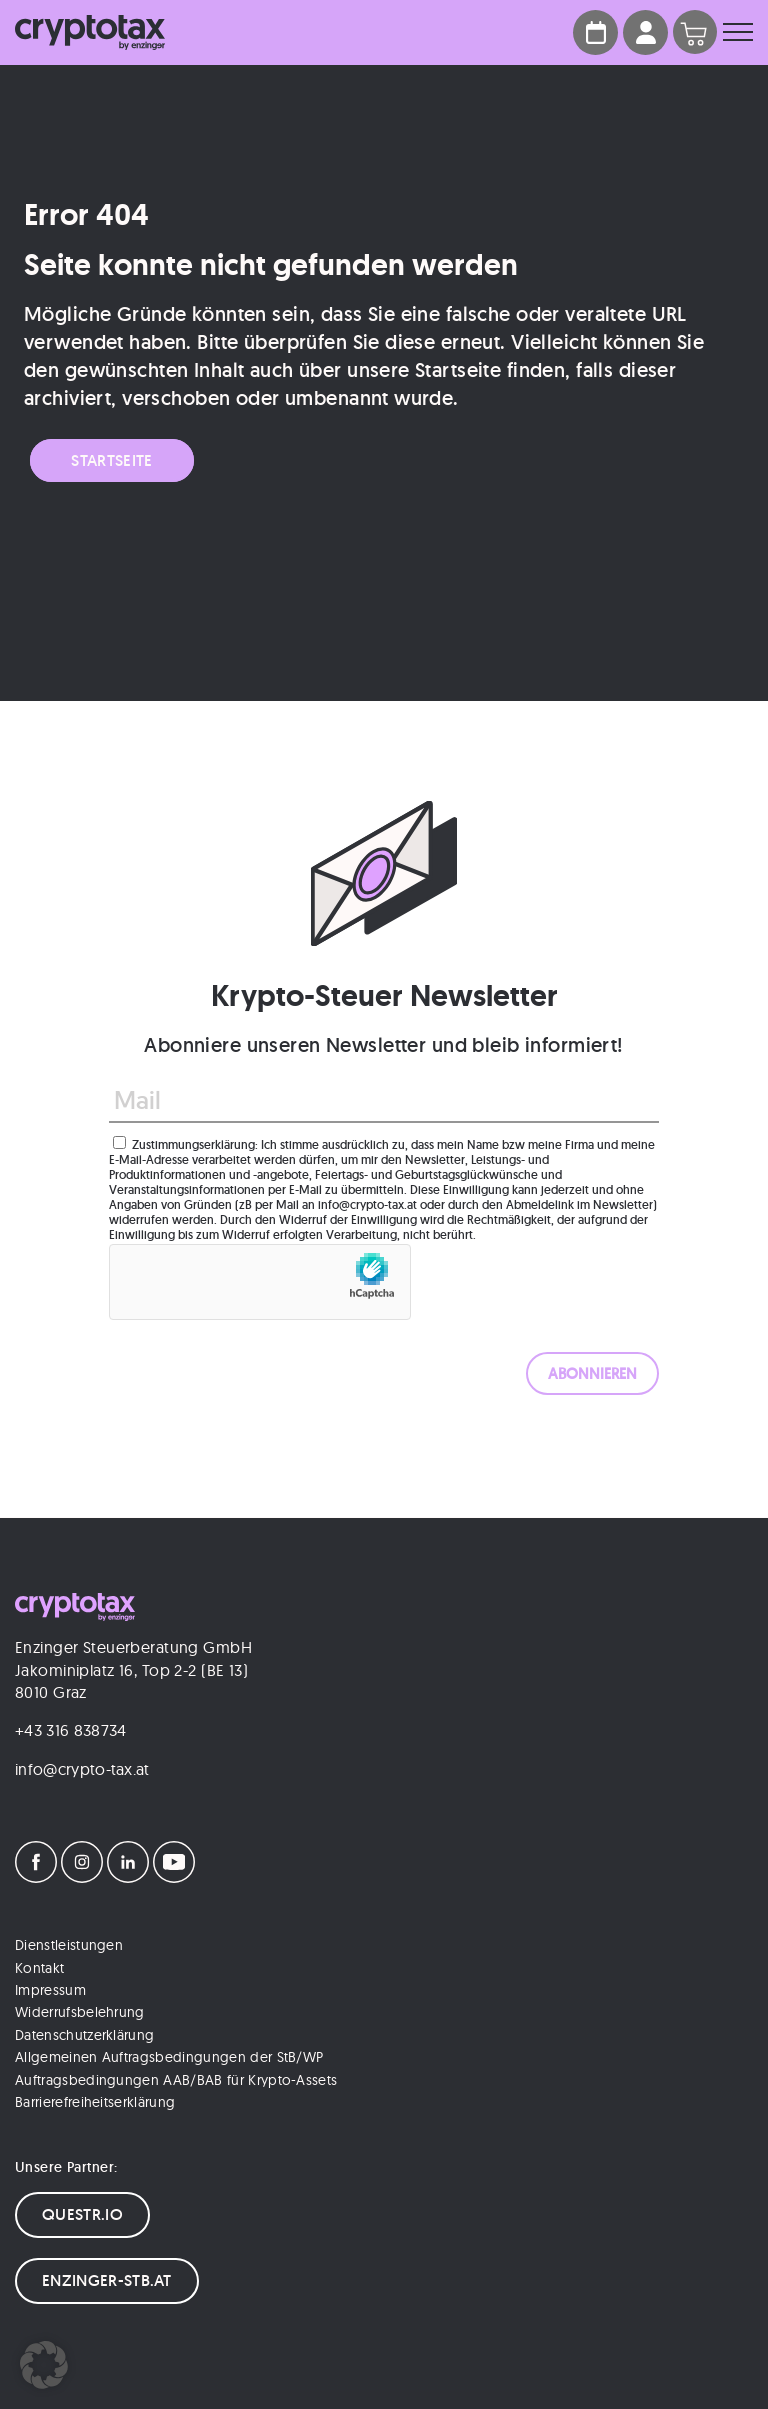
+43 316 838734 (70, 1730)
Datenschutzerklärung (84, 2035)
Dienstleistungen (69, 1945)
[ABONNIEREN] (592, 1373)
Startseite (111, 460)
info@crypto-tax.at (82, 1769)
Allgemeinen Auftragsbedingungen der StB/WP (169, 2057)
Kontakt (39, 1968)
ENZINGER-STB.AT (107, 2280)
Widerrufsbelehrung (80, 2012)
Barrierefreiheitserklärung (95, 2102)
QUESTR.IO (82, 2214)
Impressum (50, 1990)
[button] (44, 2365)
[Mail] (384, 1101)
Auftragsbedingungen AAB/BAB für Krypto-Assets (176, 2080)
